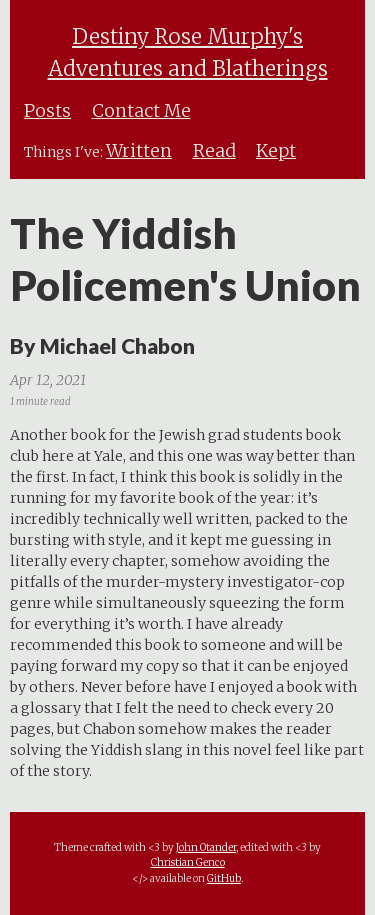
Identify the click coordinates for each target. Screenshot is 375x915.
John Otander (206, 847)
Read (214, 151)
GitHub (224, 878)
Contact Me (141, 111)
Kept (276, 151)
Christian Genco (188, 862)
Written (139, 151)
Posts (47, 111)
